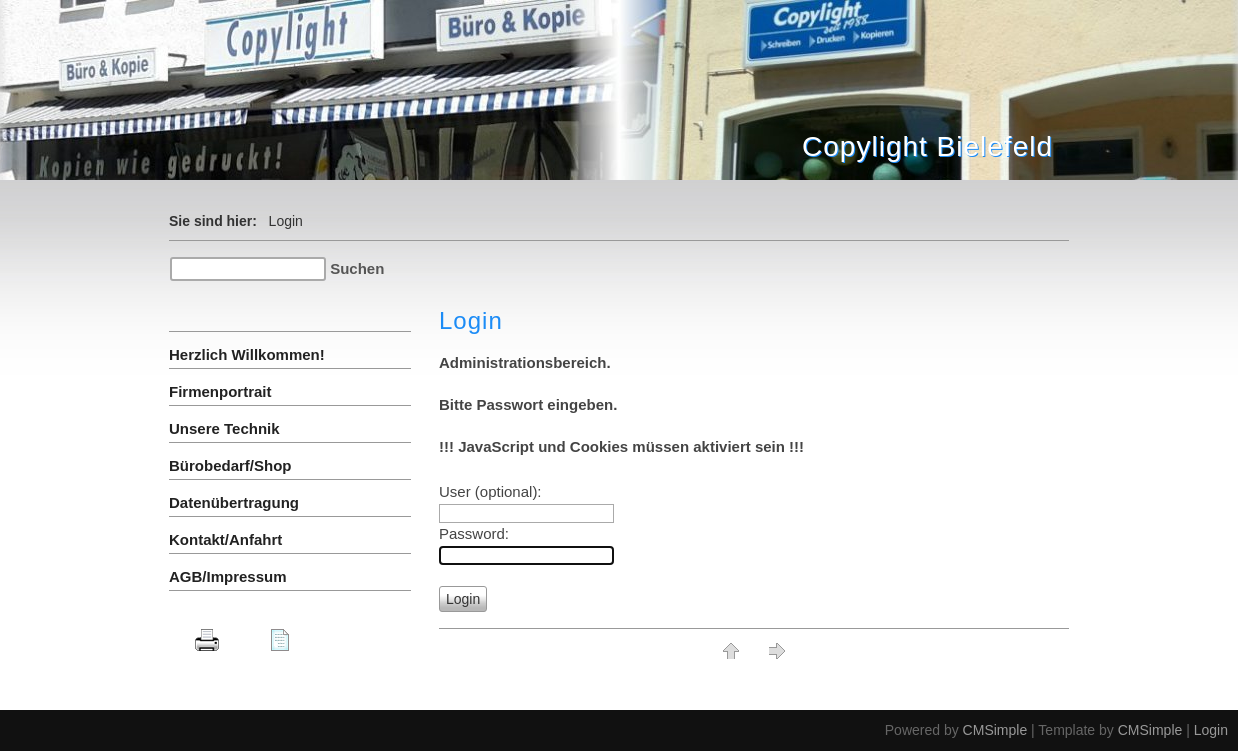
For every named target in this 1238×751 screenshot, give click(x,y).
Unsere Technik (224, 428)
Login (1211, 730)
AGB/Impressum (228, 576)
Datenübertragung (234, 502)
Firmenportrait (220, 391)
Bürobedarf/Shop (230, 465)
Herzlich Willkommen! (247, 354)
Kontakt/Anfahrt (225, 539)
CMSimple (995, 730)
